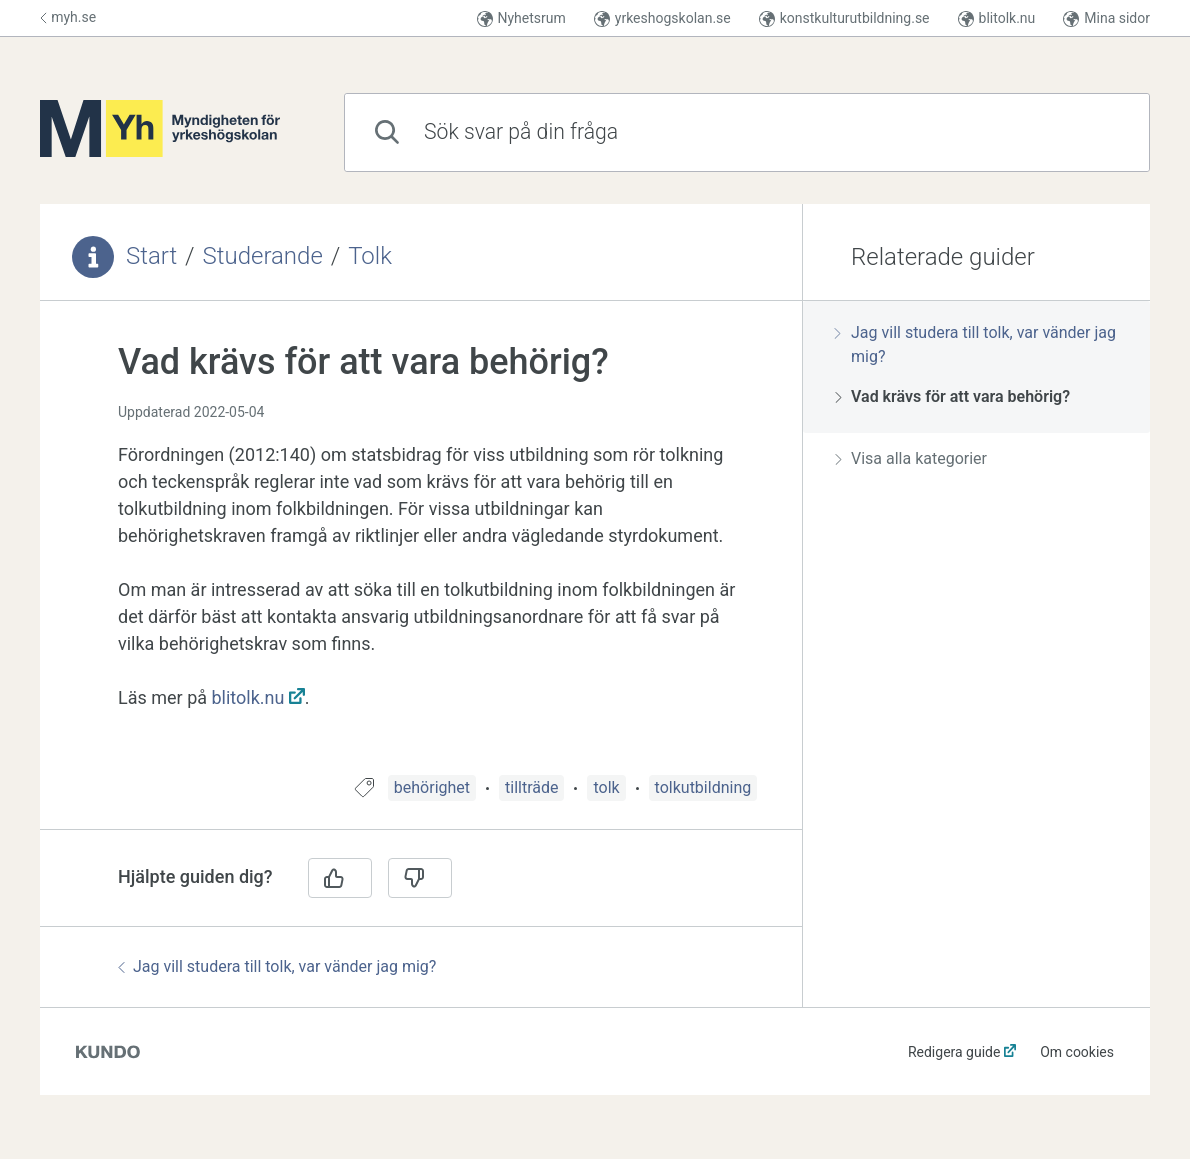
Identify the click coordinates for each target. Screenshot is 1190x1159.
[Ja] (340, 878)
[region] (421, 550)
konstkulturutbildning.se (844, 18)
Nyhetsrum (521, 18)
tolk (606, 787)
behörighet (432, 787)
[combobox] (747, 132)
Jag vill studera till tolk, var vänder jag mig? (277, 966)
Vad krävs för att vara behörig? (952, 396)
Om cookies (1077, 1052)
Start (151, 256)
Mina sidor (1106, 18)
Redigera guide (954, 1052)
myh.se (68, 17)
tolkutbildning (703, 787)
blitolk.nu (997, 18)
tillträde (531, 787)
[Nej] (420, 878)
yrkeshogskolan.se (662, 18)
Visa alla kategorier (911, 458)
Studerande (263, 256)
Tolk (370, 256)
